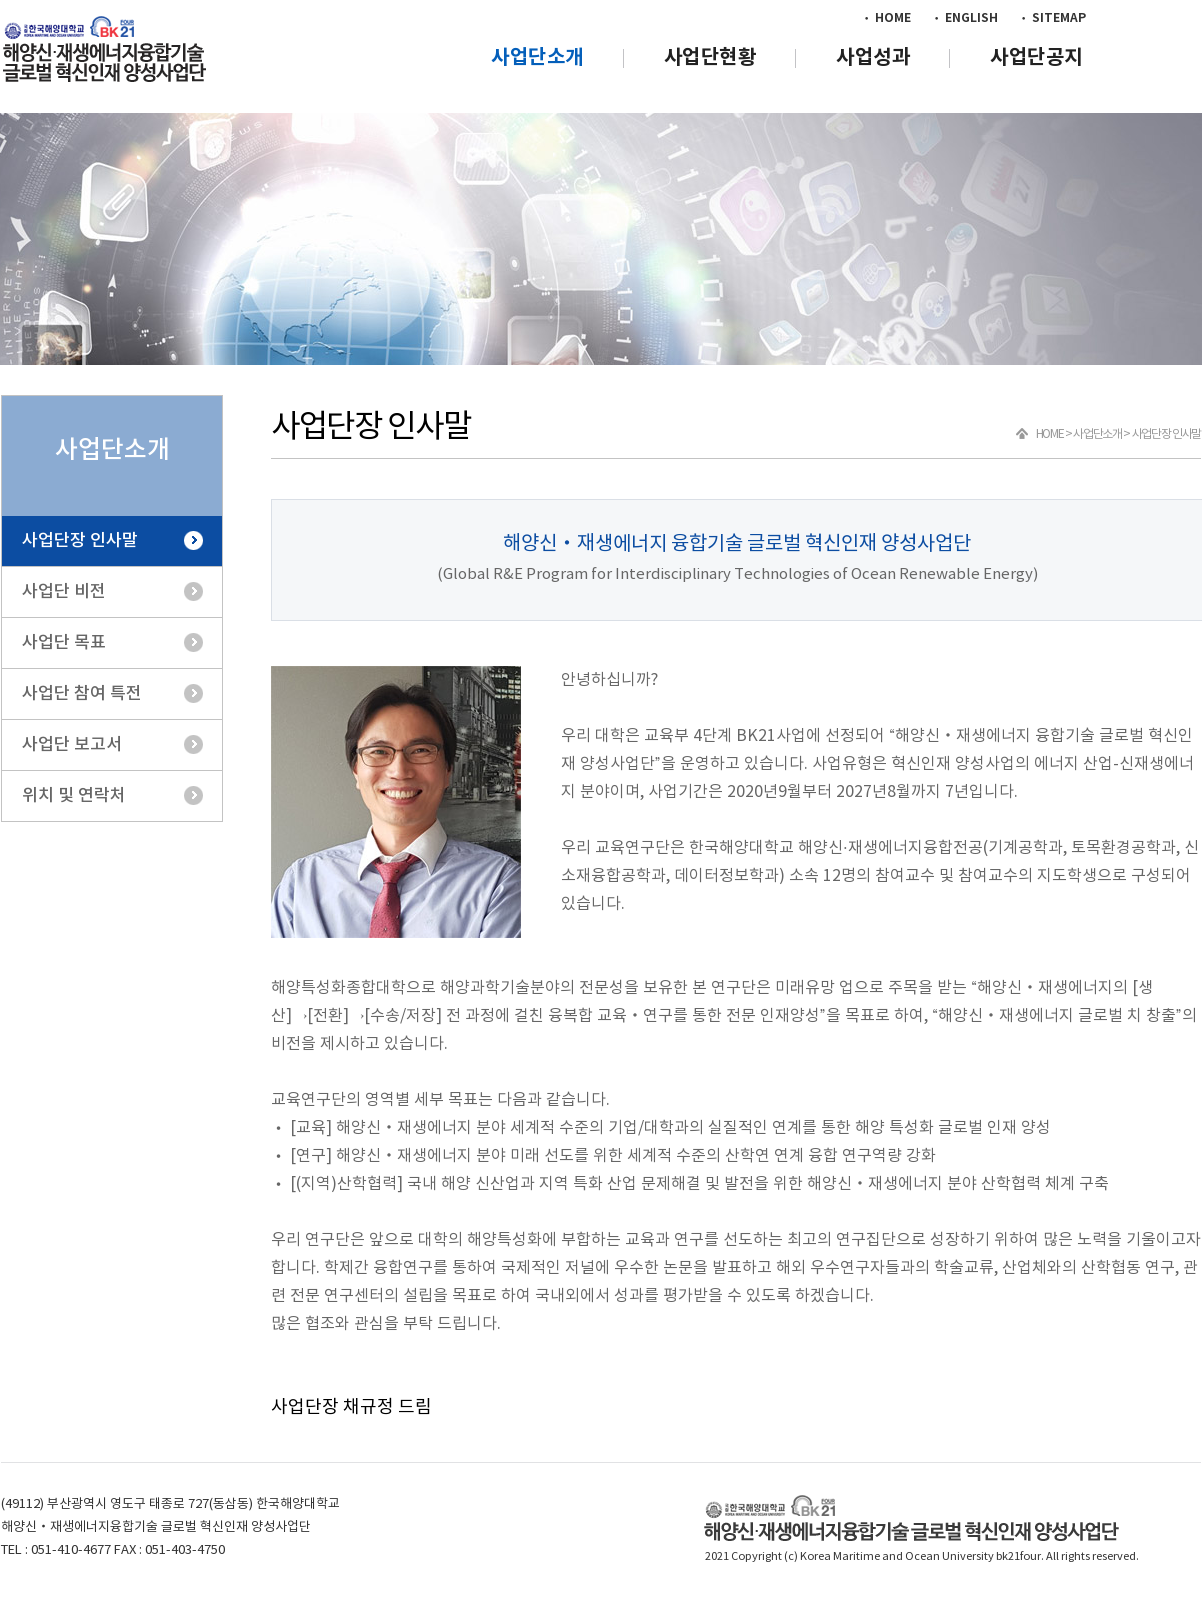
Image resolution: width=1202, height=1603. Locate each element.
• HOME (886, 18)
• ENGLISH (964, 18)
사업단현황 (710, 58)
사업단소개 (537, 58)
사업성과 (873, 58)
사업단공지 (1036, 58)
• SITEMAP (1052, 18)
